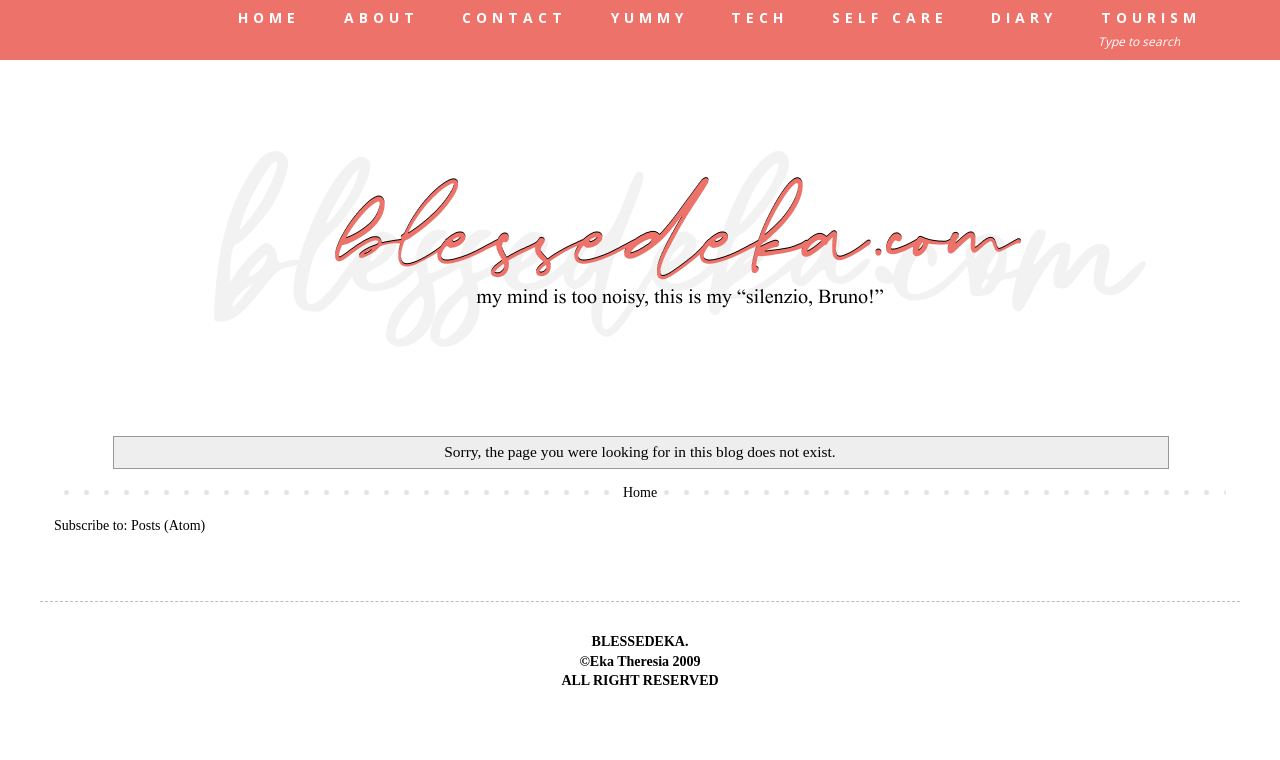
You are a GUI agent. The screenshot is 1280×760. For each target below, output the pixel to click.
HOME (269, 17)
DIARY (1024, 17)
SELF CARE (890, 17)
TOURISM (1151, 17)
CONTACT (514, 17)
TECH (759, 17)
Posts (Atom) (168, 525)
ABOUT (381, 17)
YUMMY (649, 17)
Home (640, 492)
